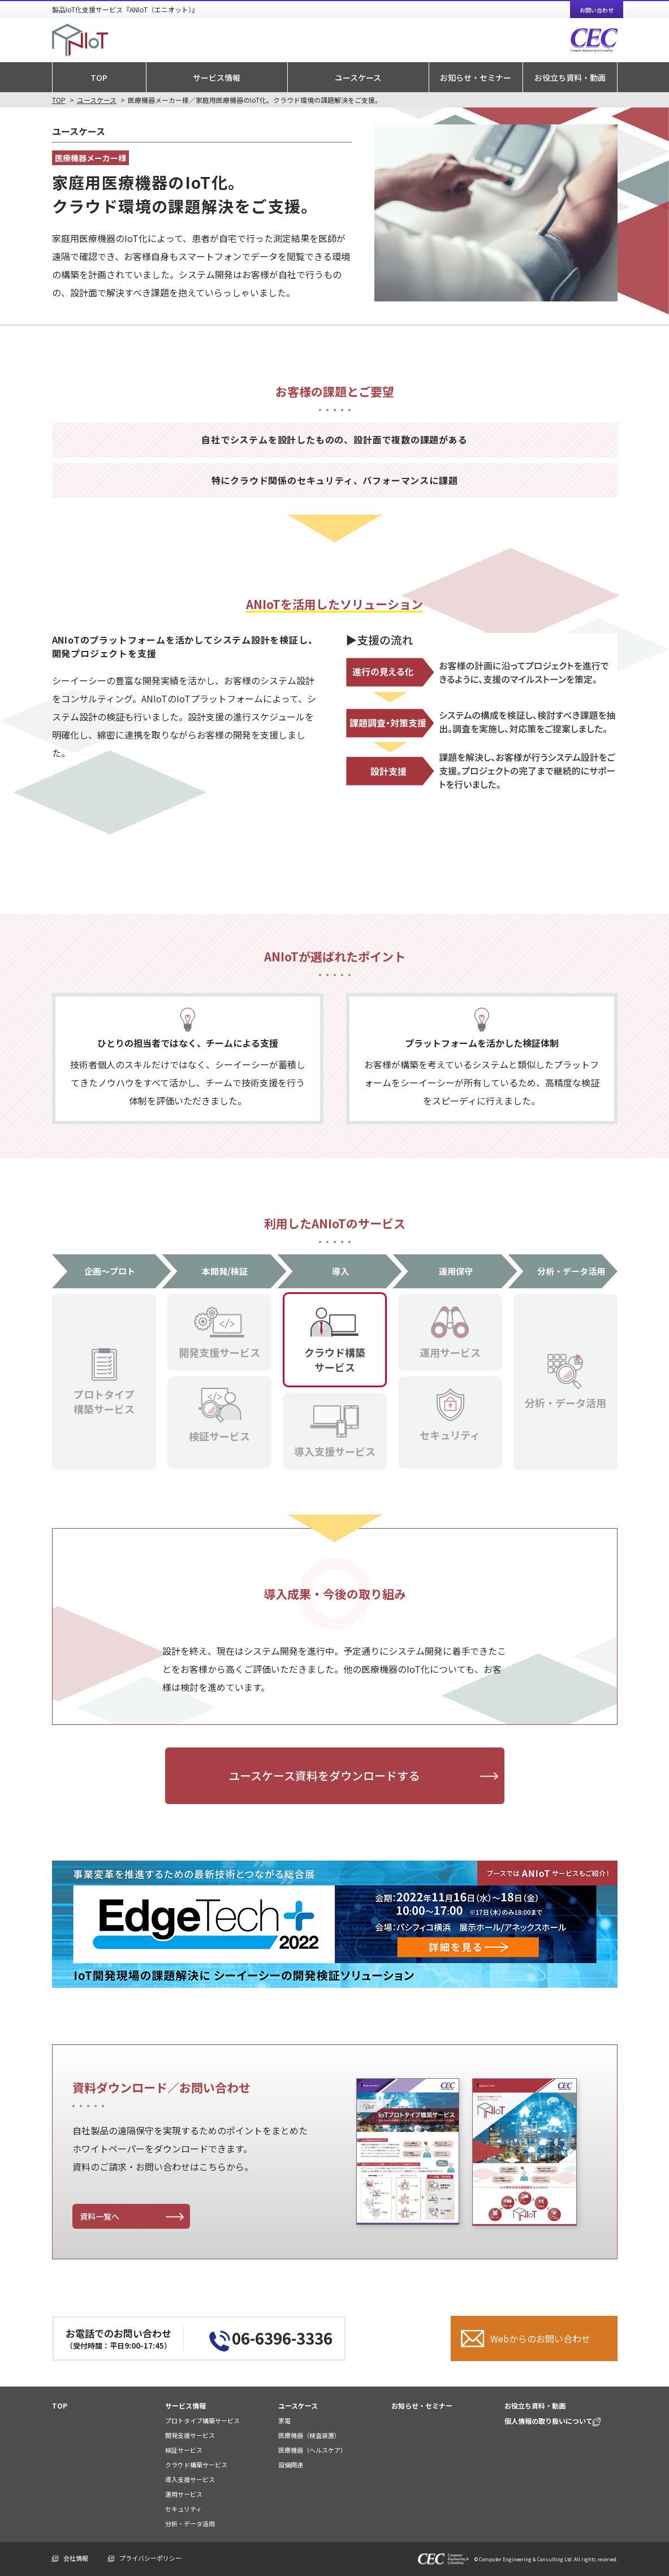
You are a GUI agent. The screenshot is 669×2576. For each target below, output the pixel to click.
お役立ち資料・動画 (570, 77)
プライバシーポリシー (150, 2557)
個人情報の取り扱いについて (552, 2421)
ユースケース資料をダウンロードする (324, 1775)
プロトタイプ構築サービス (202, 2420)
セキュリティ (183, 2508)
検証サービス (183, 2449)
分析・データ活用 (190, 2523)
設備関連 (290, 2464)
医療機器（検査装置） (309, 2435)
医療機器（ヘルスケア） (312, 2449)
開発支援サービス (190, 2435)
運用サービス (183, 2494)
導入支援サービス (190, 2479)
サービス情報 (216, 77)
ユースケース (358, 77)
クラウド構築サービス (196, 2464)
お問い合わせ (597, 10)
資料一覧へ (99, 2216)
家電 (284, 2420)
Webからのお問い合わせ (540, 2338)
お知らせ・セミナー (475, 77)
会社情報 (75, 2557)
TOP (98, 77)
